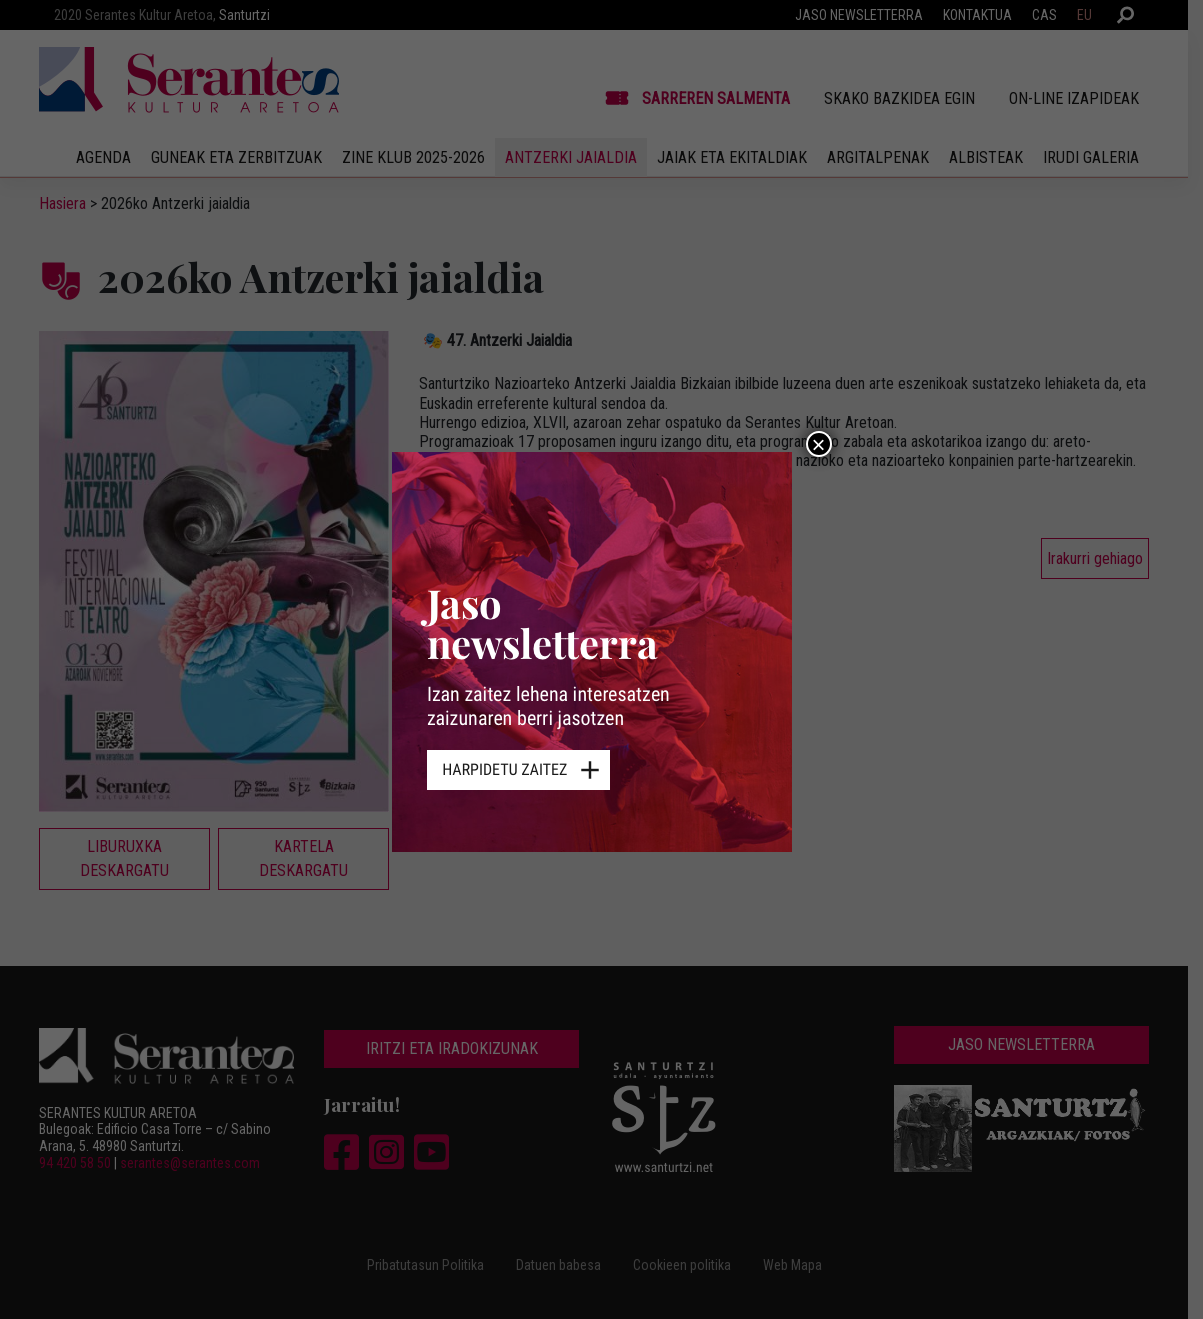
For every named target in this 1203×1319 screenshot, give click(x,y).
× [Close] (818, 444)
